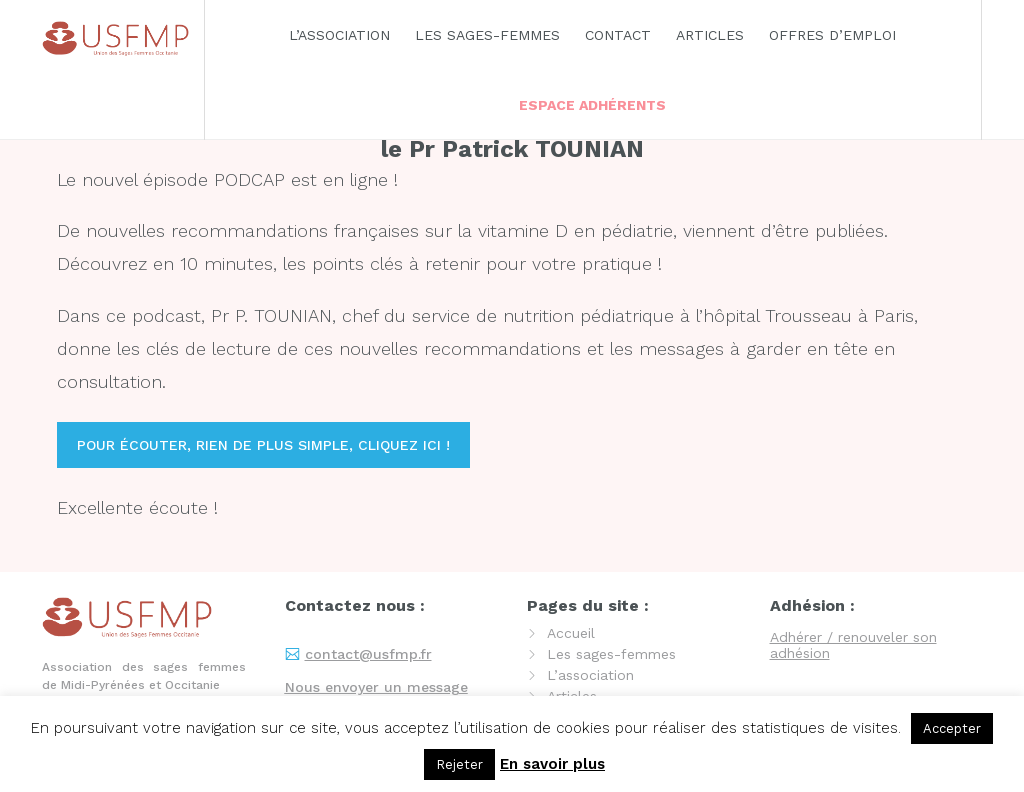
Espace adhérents (592, 105)
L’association (339, 35)
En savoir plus (552, 764)
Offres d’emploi (832, 35)
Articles (710, 35)
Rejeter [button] (459, 764)
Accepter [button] (952, 728)
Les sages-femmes (487, 35)
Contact (618, 35)
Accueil (571, 633)
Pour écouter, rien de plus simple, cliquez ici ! (263, 445)
